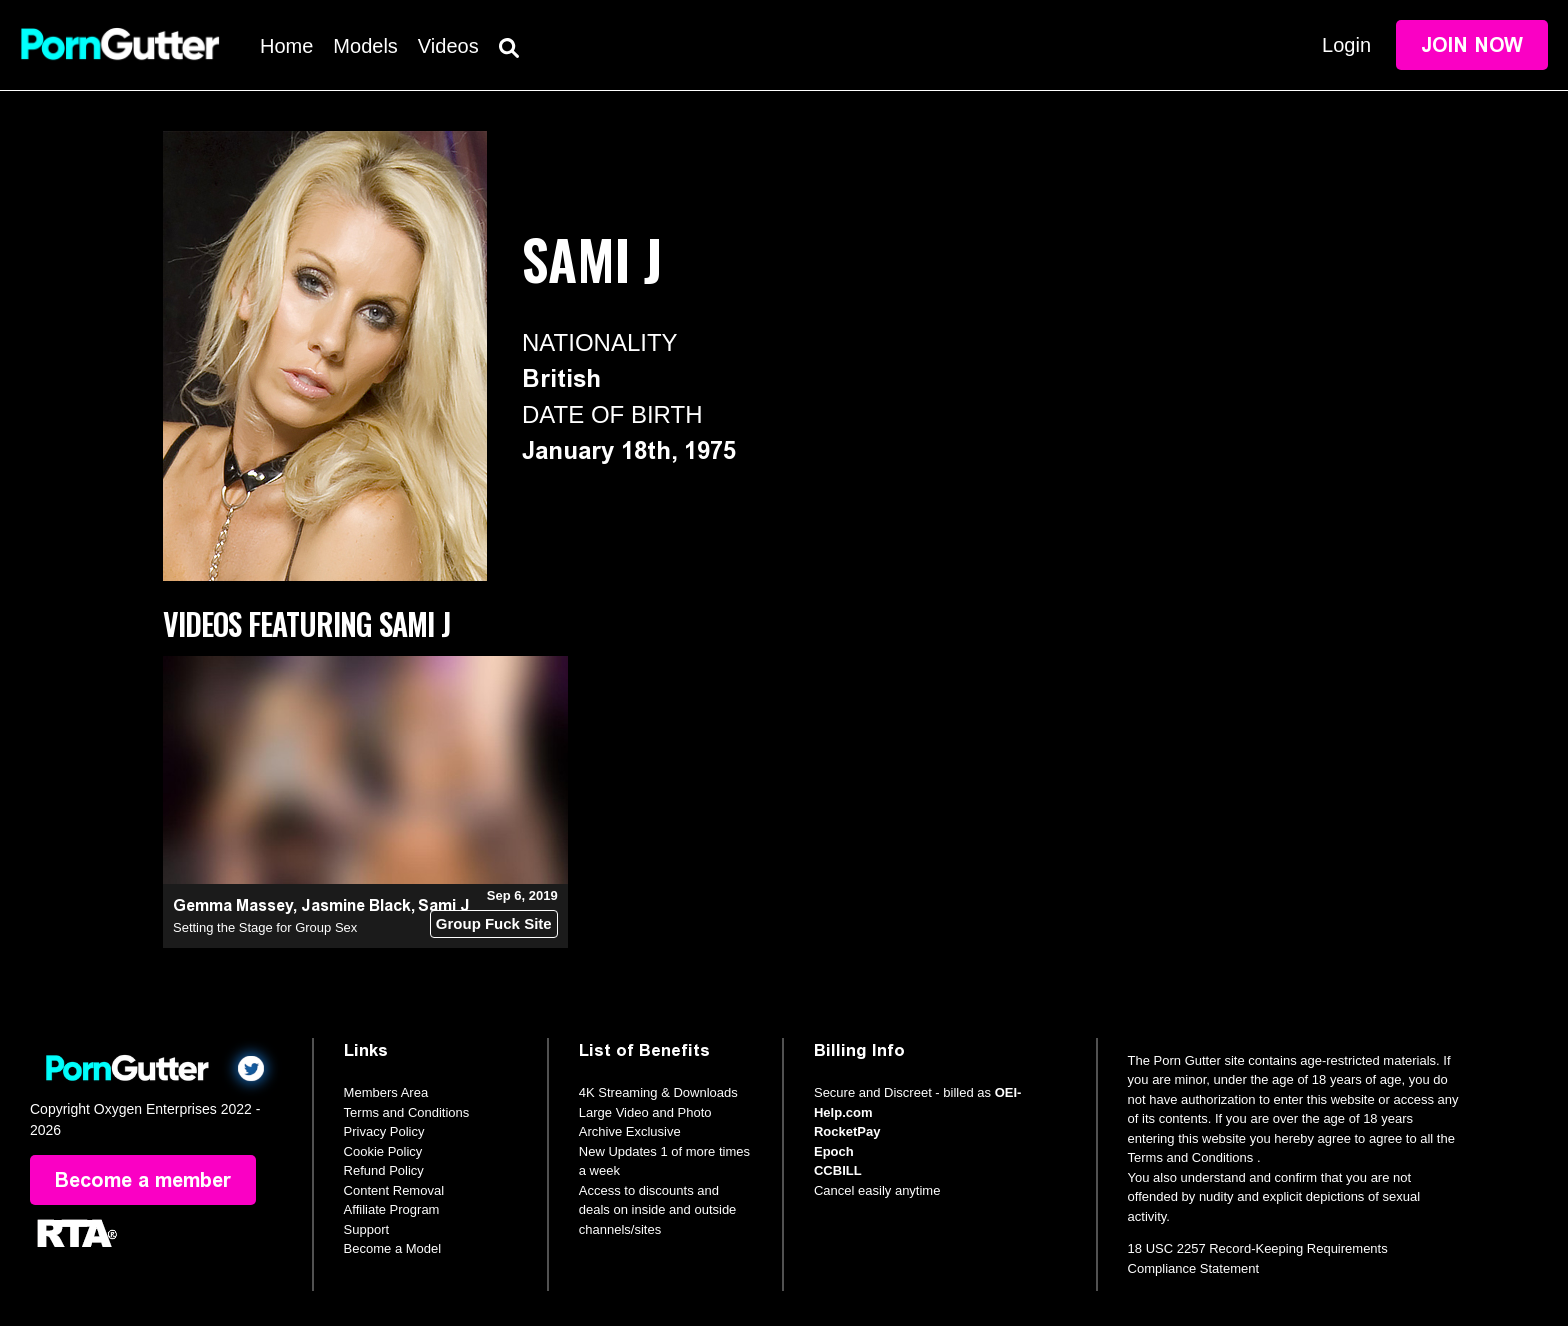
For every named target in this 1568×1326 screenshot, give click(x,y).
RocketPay (847, 1131)
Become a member (143, 1180)
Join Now (1472, 45)
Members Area (386, 1092)
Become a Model (393, 1248)
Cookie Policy (383, 1151)
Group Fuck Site (494, 923)
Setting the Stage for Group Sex (265, 927)
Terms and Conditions (407, 1112)
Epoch (834, 1151)
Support (367, 1229)
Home (286, 46)
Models (365, 46)
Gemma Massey (233, 905)
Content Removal (394, 1190)
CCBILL (838, 1170)
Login (1346, 45)
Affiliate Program (392, 1209)
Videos (448, 46)
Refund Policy (384, 1170)
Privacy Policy (384, 1131)
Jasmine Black (356, 905)
